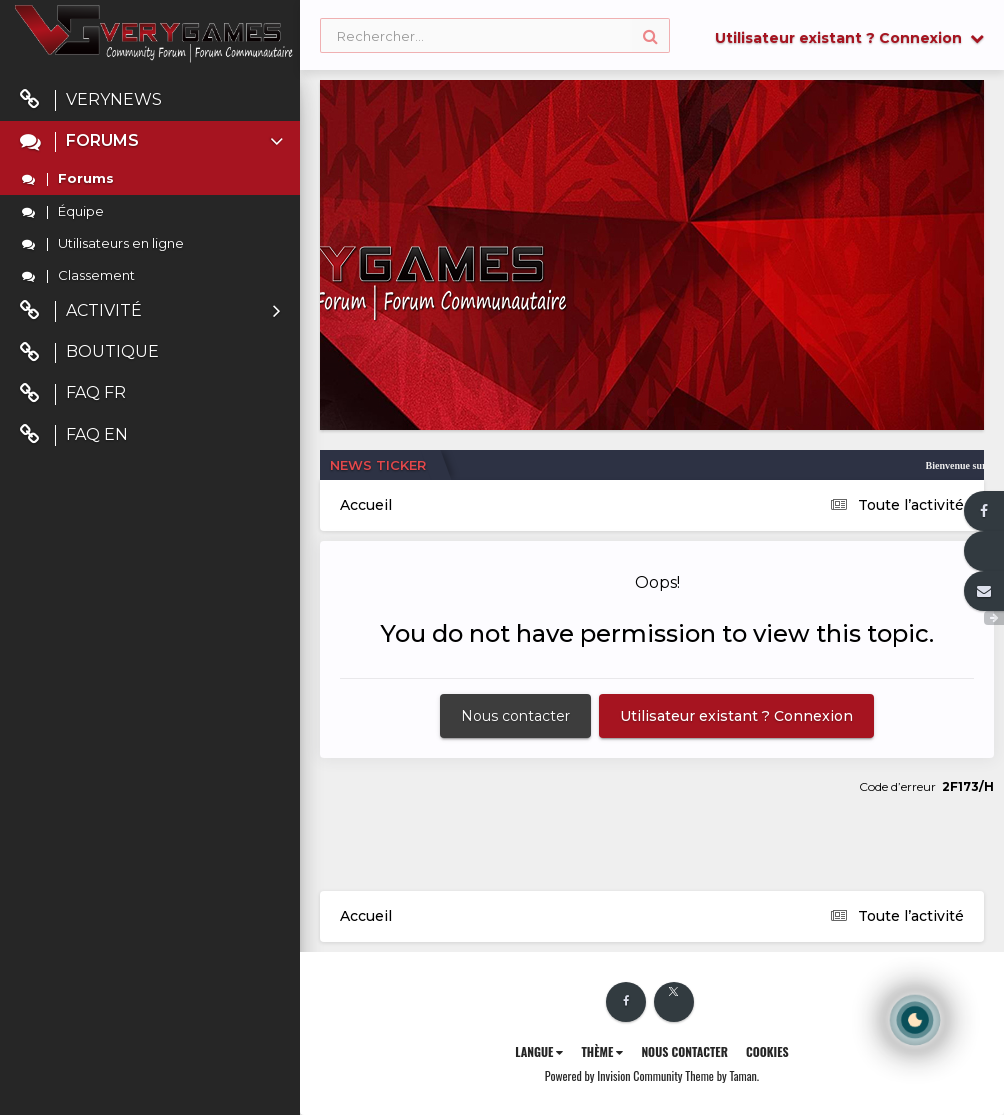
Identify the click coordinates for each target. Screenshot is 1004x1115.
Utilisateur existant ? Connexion (849, 38)
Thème (602, 1051)
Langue (539, 1051)
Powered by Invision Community (614, 1075)
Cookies (767, 1051)
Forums (153, 141)
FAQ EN (74, 435)
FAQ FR (73, 393)
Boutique (89, 352)
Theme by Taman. (722, 1075)
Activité (150, 311)
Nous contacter (515, 716)
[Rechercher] (495, 36)
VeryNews (91, 100)
